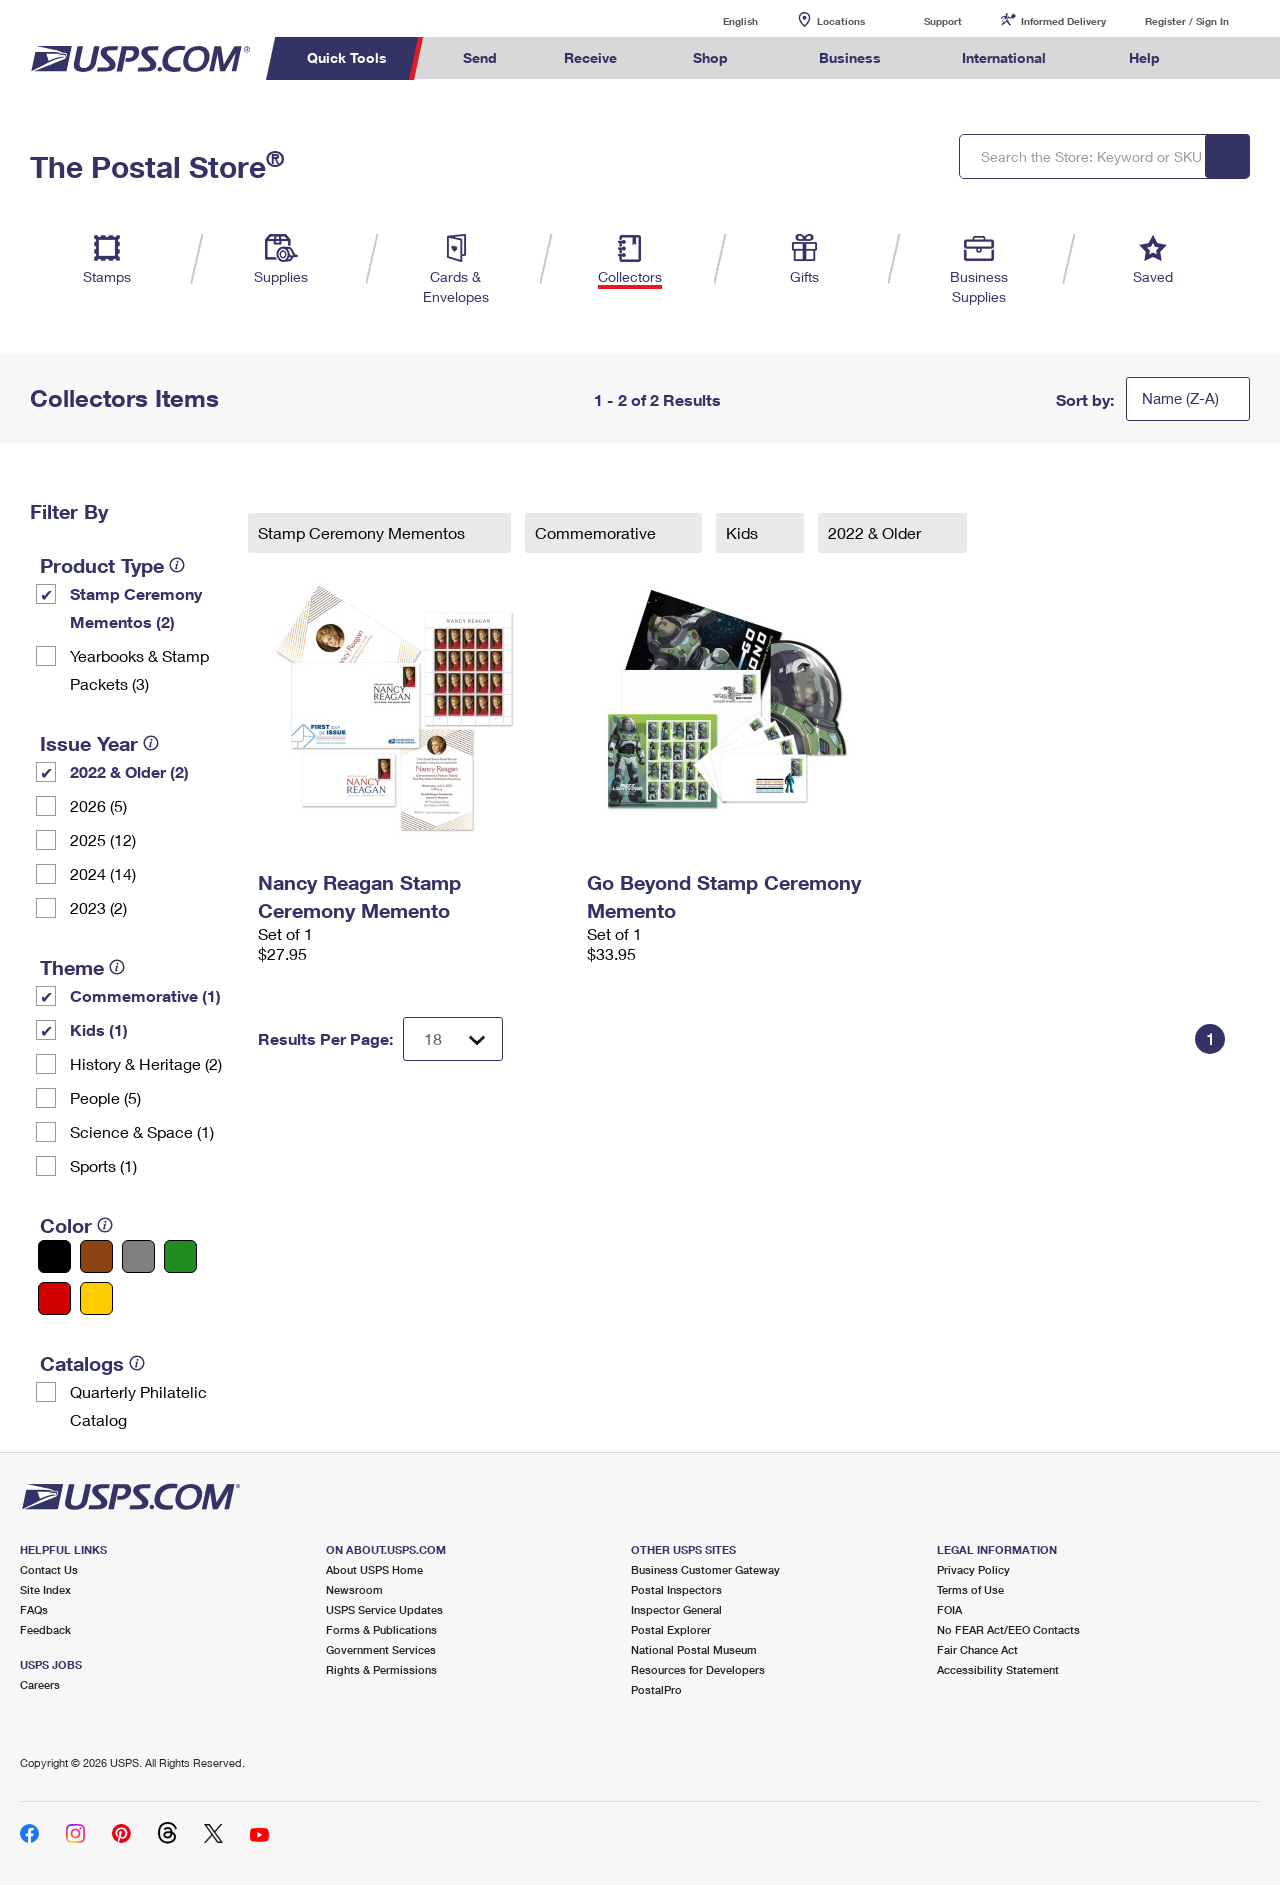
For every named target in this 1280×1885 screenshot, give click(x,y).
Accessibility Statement (998, 1669)
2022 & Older (876, 532)
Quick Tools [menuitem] (347, 57)
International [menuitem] (1004, 57)
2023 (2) (98, 907)
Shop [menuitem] (710, 57)
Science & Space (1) (142, 1131)
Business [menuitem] (850, 57)
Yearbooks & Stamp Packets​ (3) (139, 669)
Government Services (381, 1649)
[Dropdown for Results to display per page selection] (453, 1039)
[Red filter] (54, 1298)
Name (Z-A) (1180, 398)
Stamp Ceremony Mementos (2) (136, 607)
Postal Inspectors (676, 1589)
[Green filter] (180, 1256)
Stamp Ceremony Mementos (363, 532)
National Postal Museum (694, 1649)
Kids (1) (99, 1029)
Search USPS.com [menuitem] (1231, 58)
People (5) (105, 1097)
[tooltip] (177, 565)
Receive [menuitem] (590, 57)
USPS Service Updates (384, 1609)
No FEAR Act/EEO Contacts (1008, 1629)
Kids (744, 532)
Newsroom (354, 1589)
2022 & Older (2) (129, 771)
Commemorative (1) (145, 995)
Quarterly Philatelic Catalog (138, 1405)
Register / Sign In (1187, 21)
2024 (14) (103, 873)
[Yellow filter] (96, 1298)
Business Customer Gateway (705, 1569)
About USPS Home (374, 1569)
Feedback (45, 1629)
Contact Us (49, 1569)
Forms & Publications (381, 1629)
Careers (40, 1684)
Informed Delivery (1063, 21)
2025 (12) (103, 839)
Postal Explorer (671, 1629)
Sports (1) (103, 1165)
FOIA (949, 1609)
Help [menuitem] (1144, 57)
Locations (841, 21)
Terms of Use (970, 1589)
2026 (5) (98, 805)
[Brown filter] (96, 1256)
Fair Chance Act (977, 1649)
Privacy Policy (973, 1569)
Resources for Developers (698, 1669)
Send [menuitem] (480, 57)
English (720, 20)
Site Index (45, 1589)
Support (943, 21)
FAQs (34, 1609)
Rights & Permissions (381, 1669)
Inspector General (676, 1609)
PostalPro (656, 1689)
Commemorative (597, 532)
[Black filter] (54, 1256)
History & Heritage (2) (146, 1063)
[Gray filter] (138, 1256)
